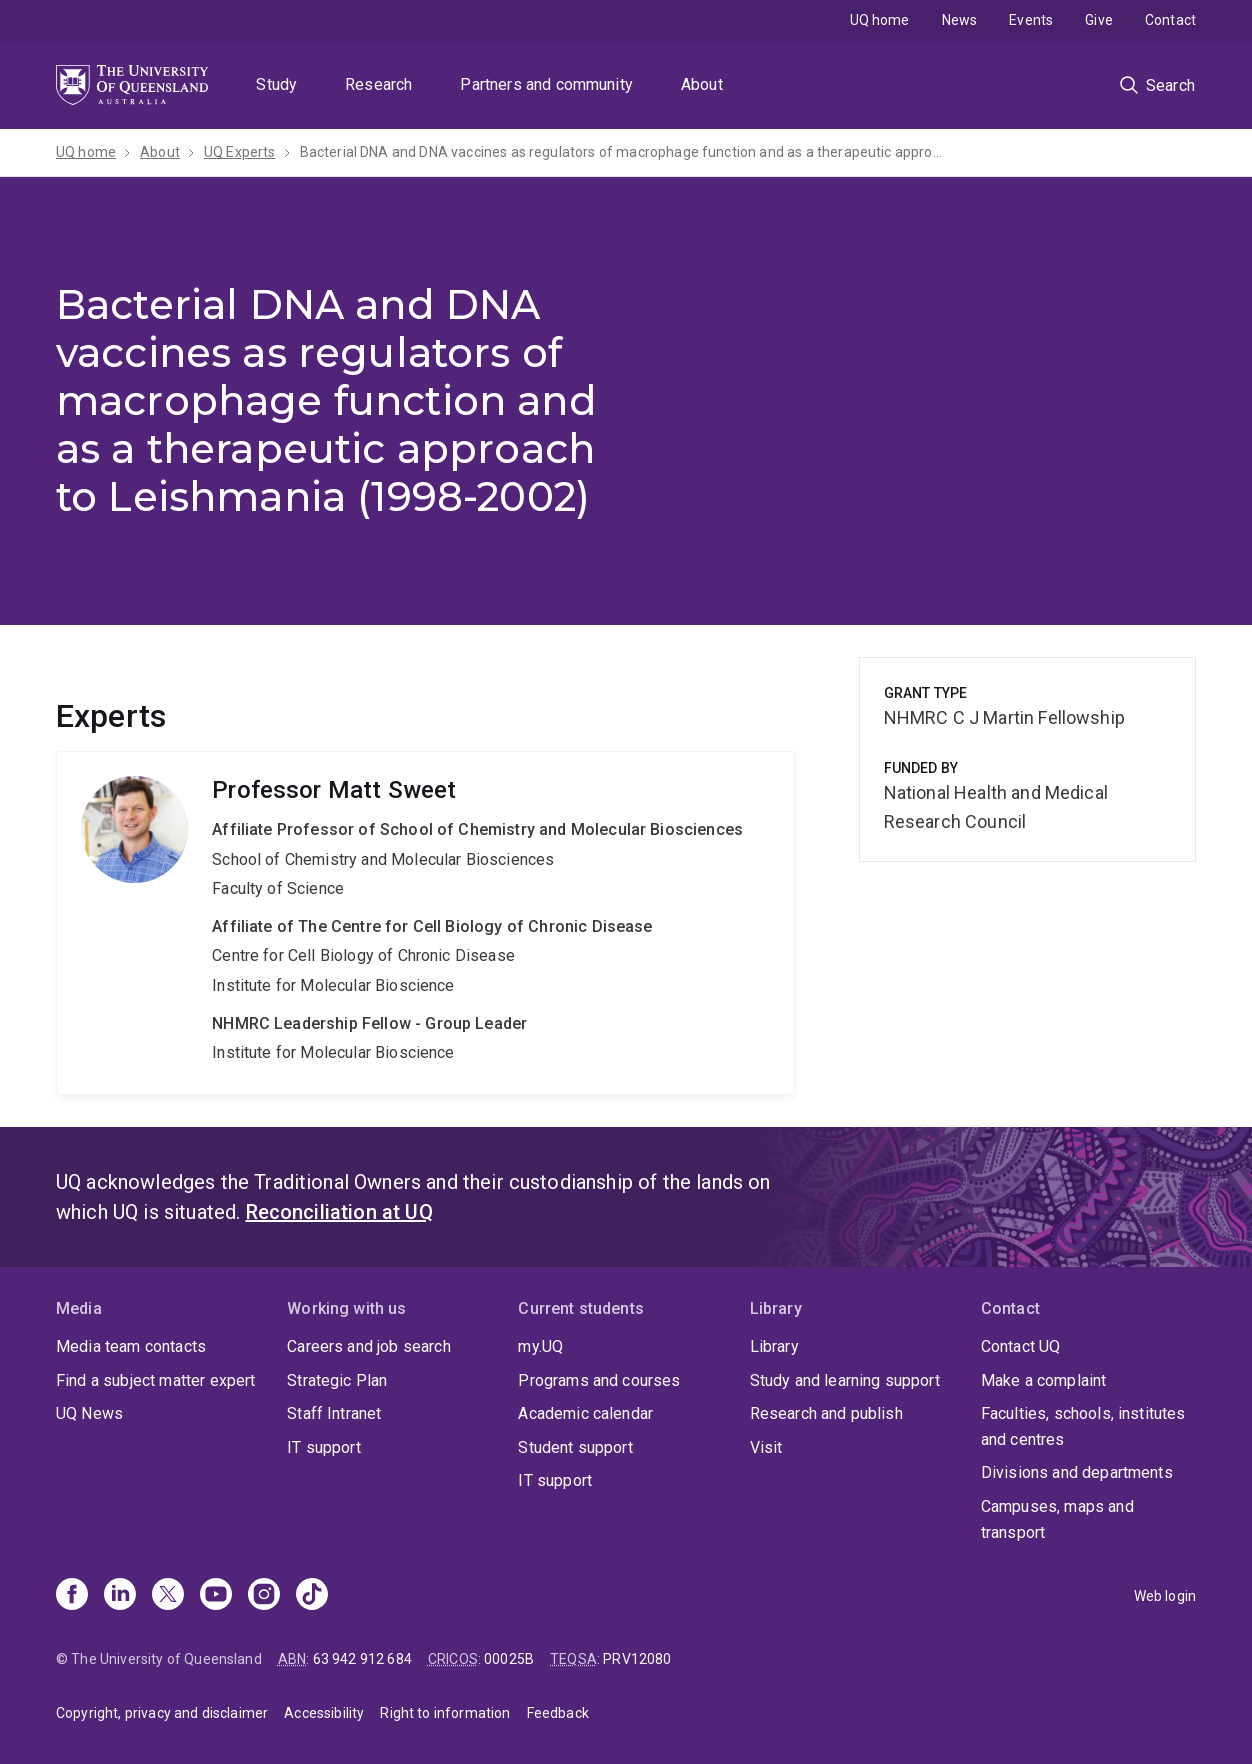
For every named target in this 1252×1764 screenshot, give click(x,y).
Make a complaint (1044, 1380)
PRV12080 (637, 1659)
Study (276, 84)
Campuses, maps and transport (1057, 1519)
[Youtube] (216, 1596)
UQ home (880, 20)
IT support (324, 1447)
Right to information (445, 1713)
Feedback (558, 1713)
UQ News (89, 1413)
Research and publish (826, 1413)
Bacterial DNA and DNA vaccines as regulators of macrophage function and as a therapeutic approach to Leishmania (625, 152)
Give (1099, 20)
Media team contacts (131, 1346)
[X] (168, 1596)
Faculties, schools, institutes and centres (1083, 1426)
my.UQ (540, 1346)
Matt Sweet (425, 923)
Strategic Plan (337, 1380)
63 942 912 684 (362, 1659)
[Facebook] (72, 1596)
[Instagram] (264, 1596)
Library (774, 1346)
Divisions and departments (1077, 1472)
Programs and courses (599, 1380)
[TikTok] (312, 1596)
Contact (1170, 20)
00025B (509, 1659)
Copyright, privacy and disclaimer (162, 1713)
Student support (575, 1447)
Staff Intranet (334, 1413)
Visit (766, 1447)
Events (1031, 20)
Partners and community (546, 84)
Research (378, 84)
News (960, 20)
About (702, 84)
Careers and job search (369, 1346)
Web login (1165, 1596)
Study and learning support (845, 1380)
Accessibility (324, 1713)
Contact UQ (1021, 1346)
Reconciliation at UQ (339, 1212)
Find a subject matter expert (155, 1380)
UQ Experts (240, 152)
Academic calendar (585, 1413)
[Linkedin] (120, 1596)
